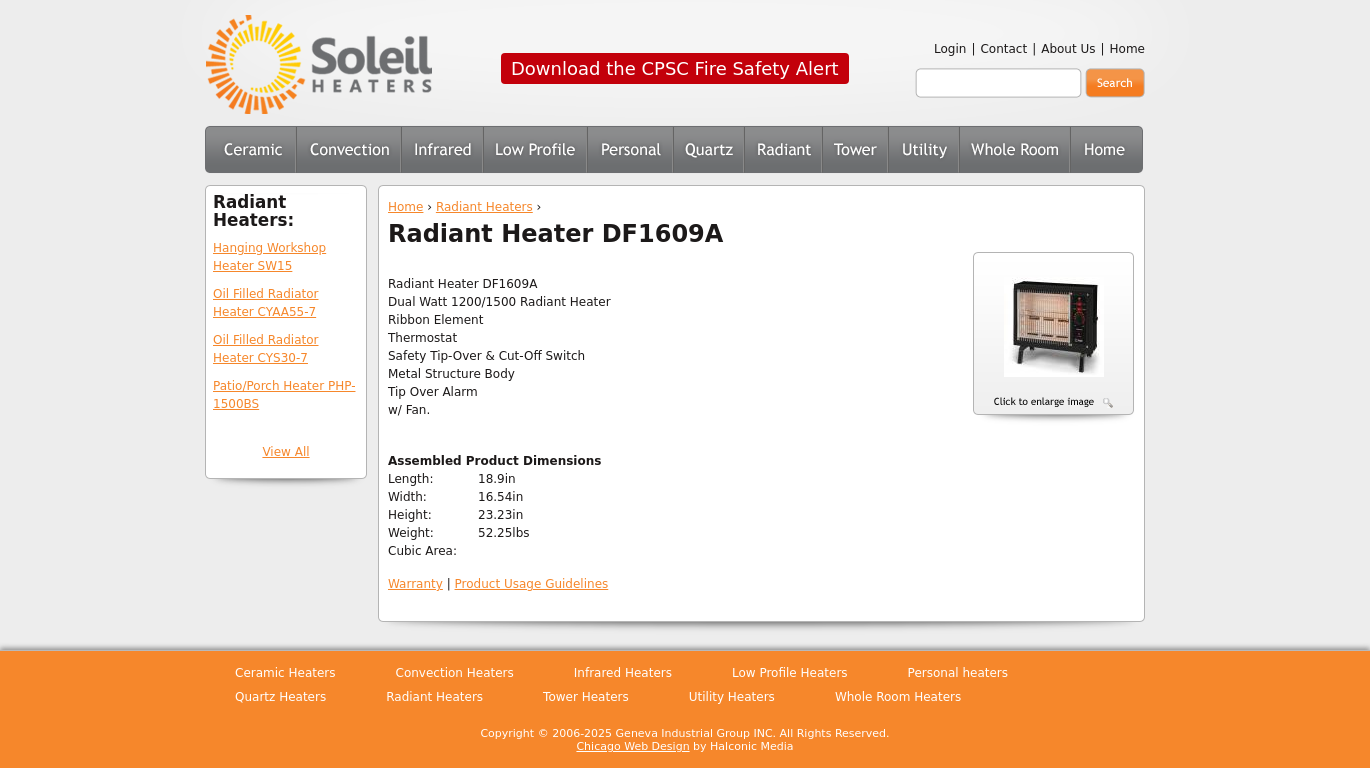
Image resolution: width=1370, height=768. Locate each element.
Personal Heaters (630, 149)
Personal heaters (958, 673)
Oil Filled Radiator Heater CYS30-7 (266, 349)
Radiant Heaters (484, 207)
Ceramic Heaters (250, 149)
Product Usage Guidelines (532, 584)
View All (285, 452)
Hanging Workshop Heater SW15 (269, 257)
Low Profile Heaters (535, 149)
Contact (1003, 49)
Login (950, 49)
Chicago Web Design (632, 746)
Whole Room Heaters (1014, 149)
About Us (1068, 49)
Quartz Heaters (708, 149)
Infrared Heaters (442, 149)
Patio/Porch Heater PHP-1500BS (284, 395)
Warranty (415, 584)
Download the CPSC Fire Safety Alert (675, 68)
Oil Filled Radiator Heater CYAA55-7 (266, 303)
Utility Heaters (923, 149)
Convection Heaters (348, 149)
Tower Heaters (855, 149)
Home (1127, 49)
